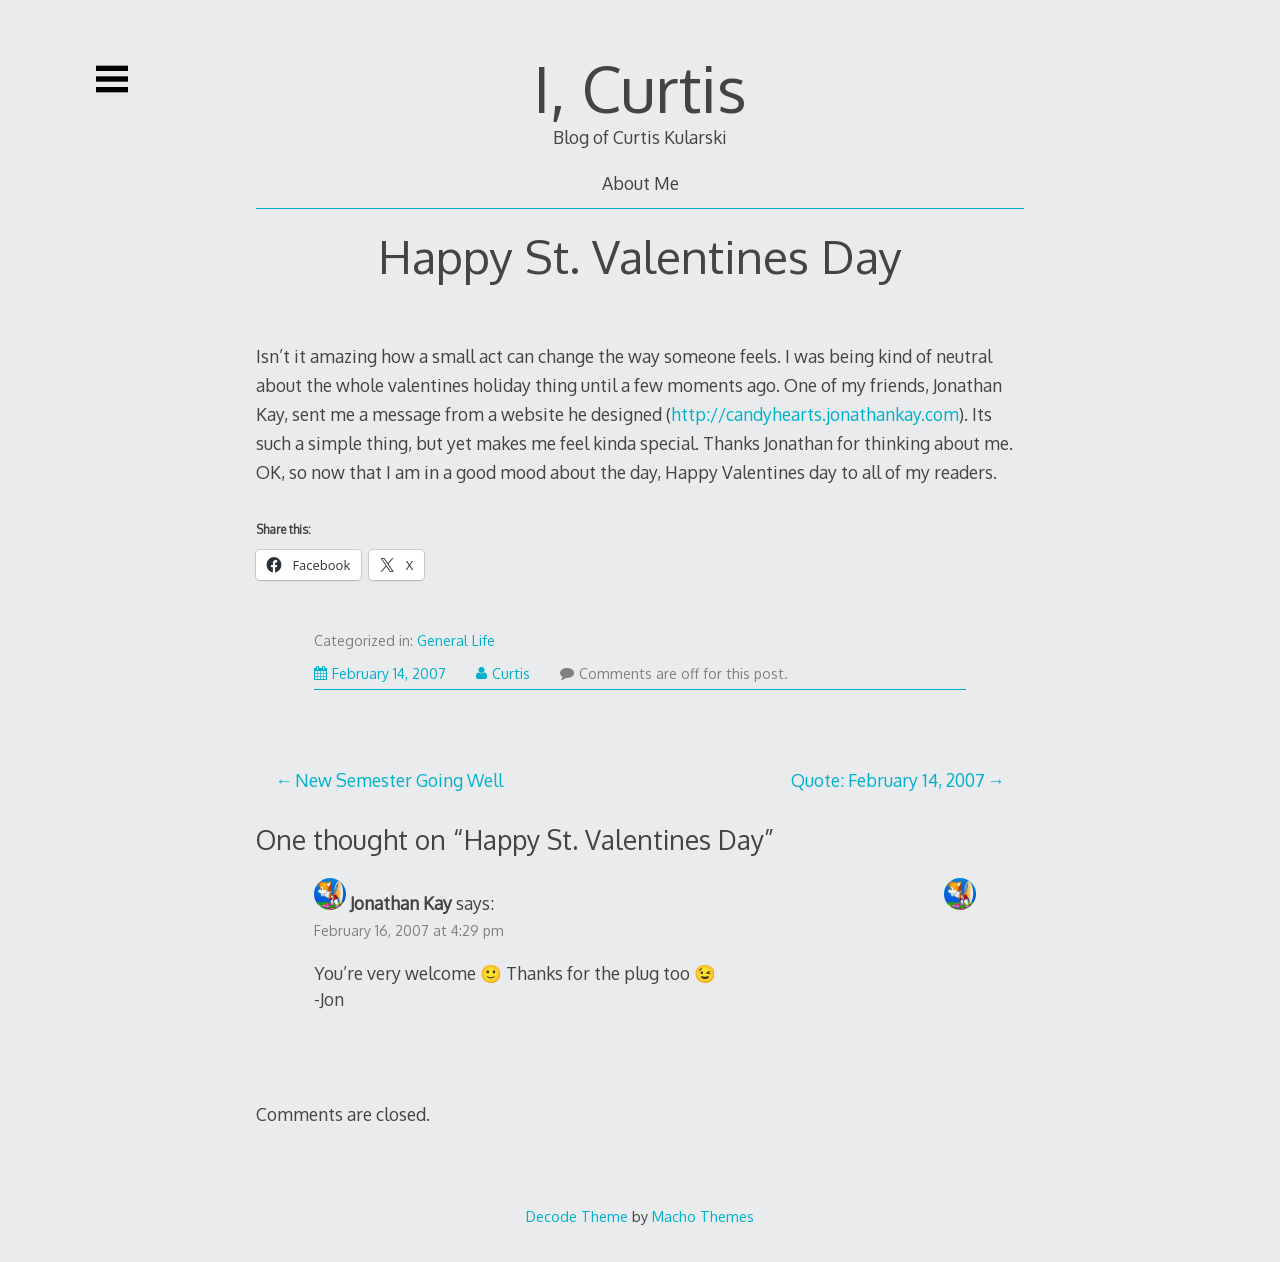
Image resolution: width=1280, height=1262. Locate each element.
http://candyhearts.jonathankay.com (815, 414)
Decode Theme (577, 1216)
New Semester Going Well (399, 780)
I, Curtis (640, 87)
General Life (456, 640)
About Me (640, 183)
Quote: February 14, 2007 (888, 780)
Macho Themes (703, 1216)
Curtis (503, 673)
